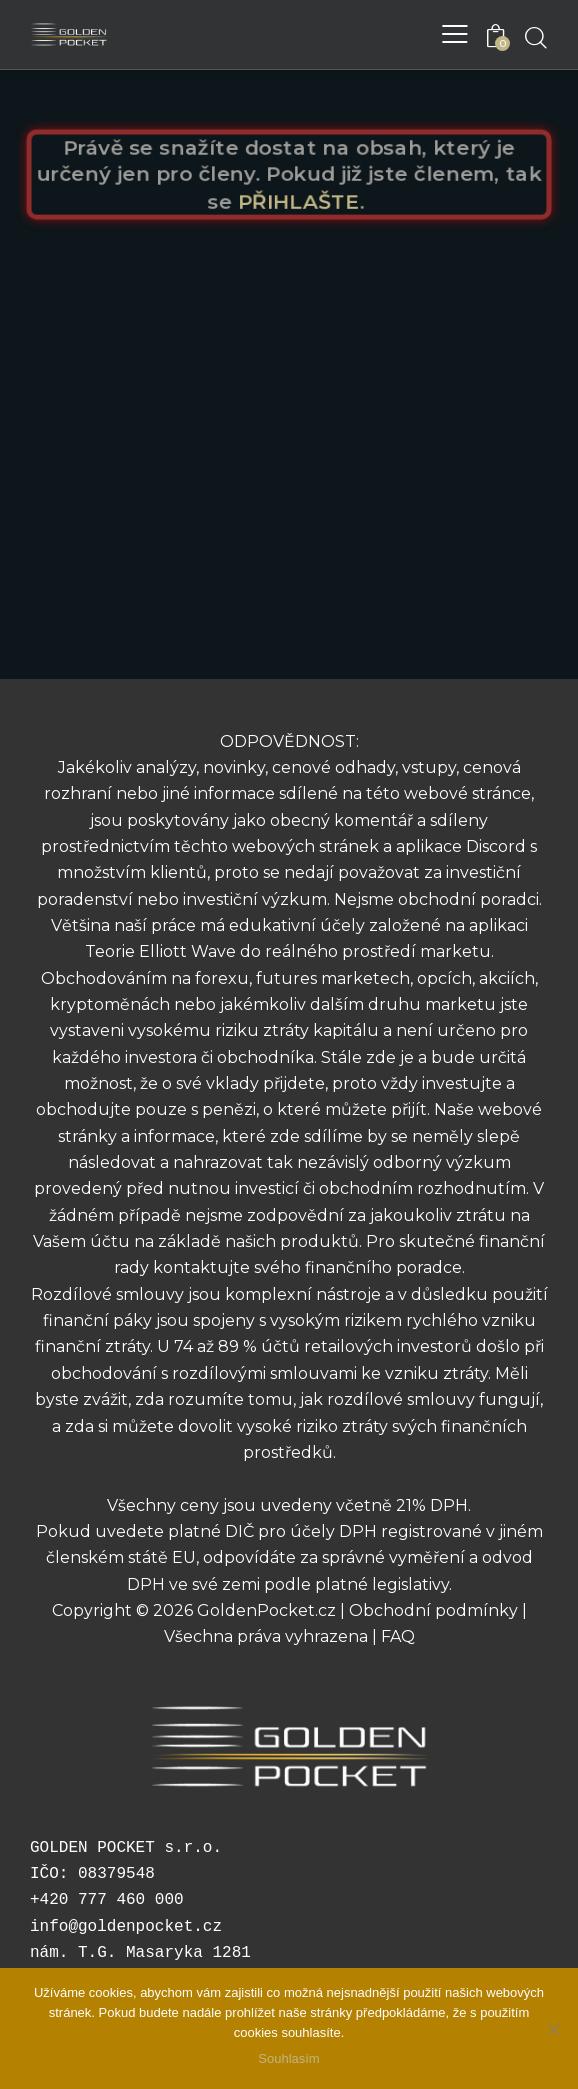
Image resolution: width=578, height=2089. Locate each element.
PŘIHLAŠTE (299, 201)
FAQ (398, 1636)
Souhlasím (288, 2058)
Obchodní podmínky (433, 1610)
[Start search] (535, 37)
